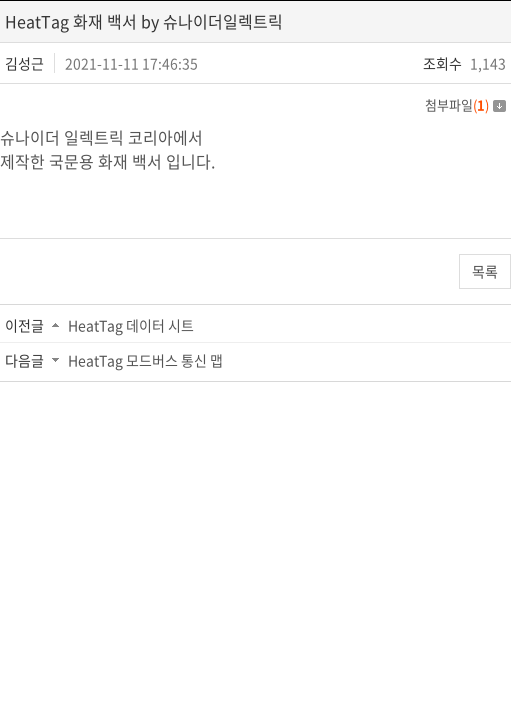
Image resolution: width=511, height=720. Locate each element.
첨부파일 (465, 104)
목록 (485, 271)
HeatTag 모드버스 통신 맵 (145, 360)
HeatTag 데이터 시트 (131, 325)
